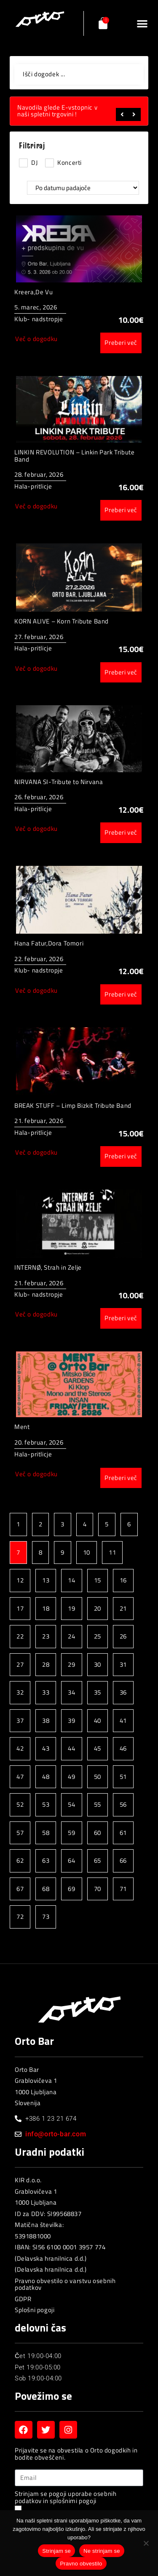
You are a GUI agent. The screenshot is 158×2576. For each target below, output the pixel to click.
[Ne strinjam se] (146, 2545)
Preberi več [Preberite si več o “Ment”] (120, 1478)
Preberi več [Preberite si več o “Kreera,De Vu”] (120, 342)
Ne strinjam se (101, 2551)
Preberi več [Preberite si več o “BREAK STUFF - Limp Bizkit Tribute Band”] (120, 1156)
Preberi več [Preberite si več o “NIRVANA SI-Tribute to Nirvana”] (120, 832)
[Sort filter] (83, 188)
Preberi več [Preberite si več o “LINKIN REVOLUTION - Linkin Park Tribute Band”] (120, 510)
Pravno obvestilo (81, 2563)
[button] (142, 23)
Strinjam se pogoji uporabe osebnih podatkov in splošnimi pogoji (65, 2497)
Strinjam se (56, 2551)
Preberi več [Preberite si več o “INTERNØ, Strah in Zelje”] (120, 1318)
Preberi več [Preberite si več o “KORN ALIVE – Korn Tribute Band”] (120, 672)
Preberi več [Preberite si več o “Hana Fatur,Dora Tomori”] (120, 994)
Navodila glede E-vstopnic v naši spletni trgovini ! (57, 110)
